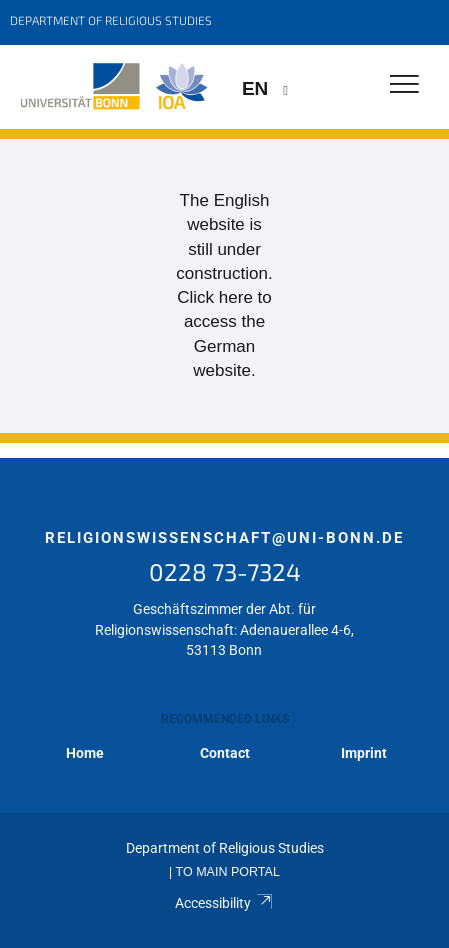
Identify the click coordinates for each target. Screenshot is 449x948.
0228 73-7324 (225, 571)
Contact (225, 753)
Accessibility (224, 903)
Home (85, 753)
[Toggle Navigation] (404, 85)
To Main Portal (228, 872)
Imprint (364, 753)
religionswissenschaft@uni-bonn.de (224, 538)
